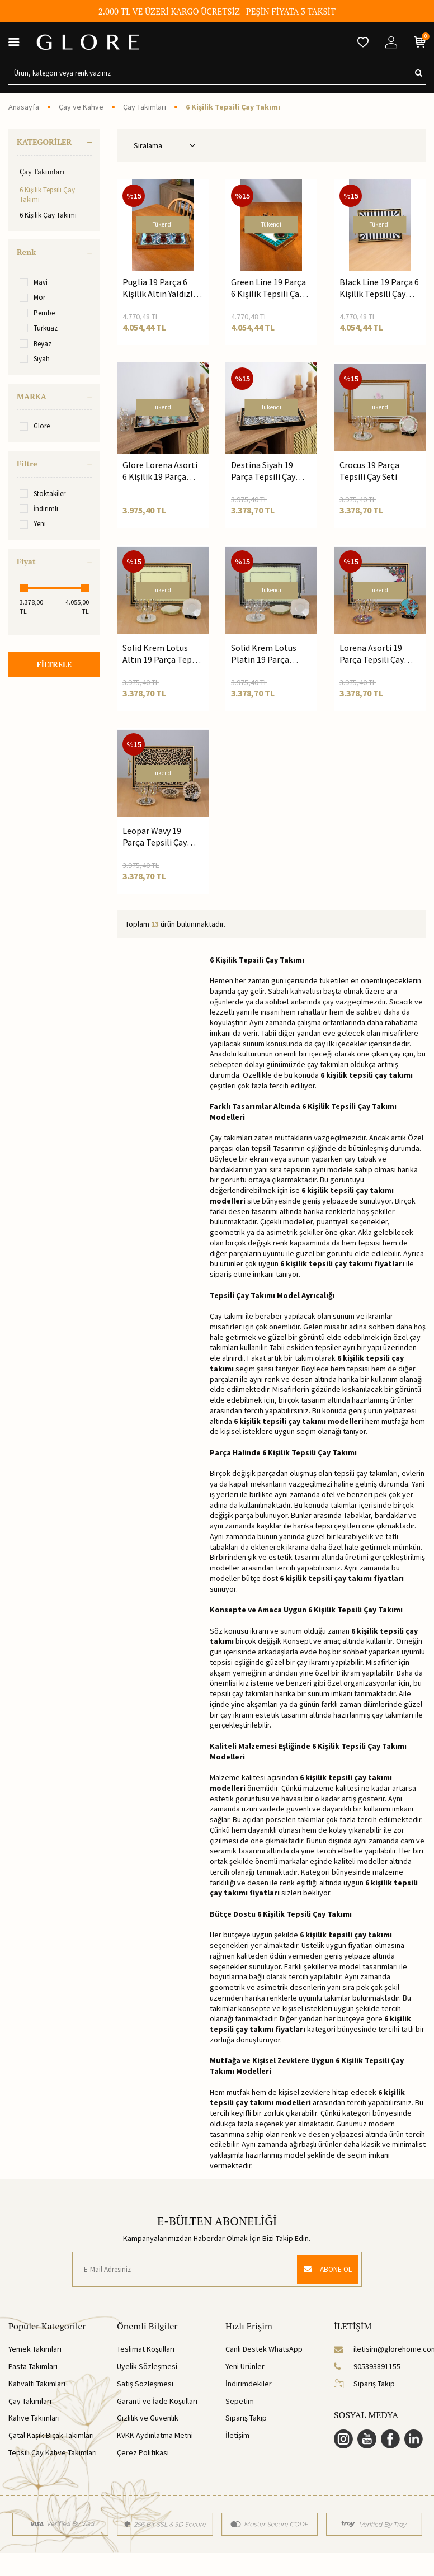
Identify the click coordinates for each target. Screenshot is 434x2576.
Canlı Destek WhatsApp (264, 2349)
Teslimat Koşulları (145, 2349)
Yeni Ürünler (245, 2366)
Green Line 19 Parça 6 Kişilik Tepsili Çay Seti (268, 288)
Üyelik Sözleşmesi (147, 2366)
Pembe (37, 313)
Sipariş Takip (246, 2418)
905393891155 (367, 2366)
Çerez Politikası (143, 2452)
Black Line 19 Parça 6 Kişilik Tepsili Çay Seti (379, 288)
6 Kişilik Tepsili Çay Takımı (47, 194)
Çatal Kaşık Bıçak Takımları (51, 2435)
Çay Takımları (144, 107)
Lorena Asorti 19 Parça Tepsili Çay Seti (371, 654)
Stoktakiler (42, 493)
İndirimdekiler (248, 2384)
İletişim (237, 2435)
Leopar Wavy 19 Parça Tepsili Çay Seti (154, 837)
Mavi (34, 282)
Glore (35, 426)
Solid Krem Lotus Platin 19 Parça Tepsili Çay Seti (263, 654)
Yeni (33, 524)
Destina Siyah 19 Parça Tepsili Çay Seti (263, 471)
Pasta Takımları (33, 2366)
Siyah (35, 359)
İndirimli (39, 508)
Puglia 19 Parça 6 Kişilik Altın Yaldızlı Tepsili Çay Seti (158, 288)
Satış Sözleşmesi (145, 2384)
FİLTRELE (54, 665)
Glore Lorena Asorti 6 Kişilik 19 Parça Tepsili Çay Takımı (159, 471)
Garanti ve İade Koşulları (157, 2401)
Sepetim (239, 2401)
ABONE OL (325, 2269)
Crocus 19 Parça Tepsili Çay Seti (369, 470)
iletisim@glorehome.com (380, 2349)
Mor (32, 297)
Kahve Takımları (34, 2418)
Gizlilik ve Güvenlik (147, 2418)
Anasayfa (23, 107)
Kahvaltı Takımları (36, 2384)
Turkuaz (39, 328)
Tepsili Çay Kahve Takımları (52, 2452)
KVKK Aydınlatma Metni (155, 2435)
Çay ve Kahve (81, 107)
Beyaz (35, 343)
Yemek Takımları (35, 2349)
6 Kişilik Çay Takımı (48, 215)
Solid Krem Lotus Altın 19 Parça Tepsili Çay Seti (162, 654)
